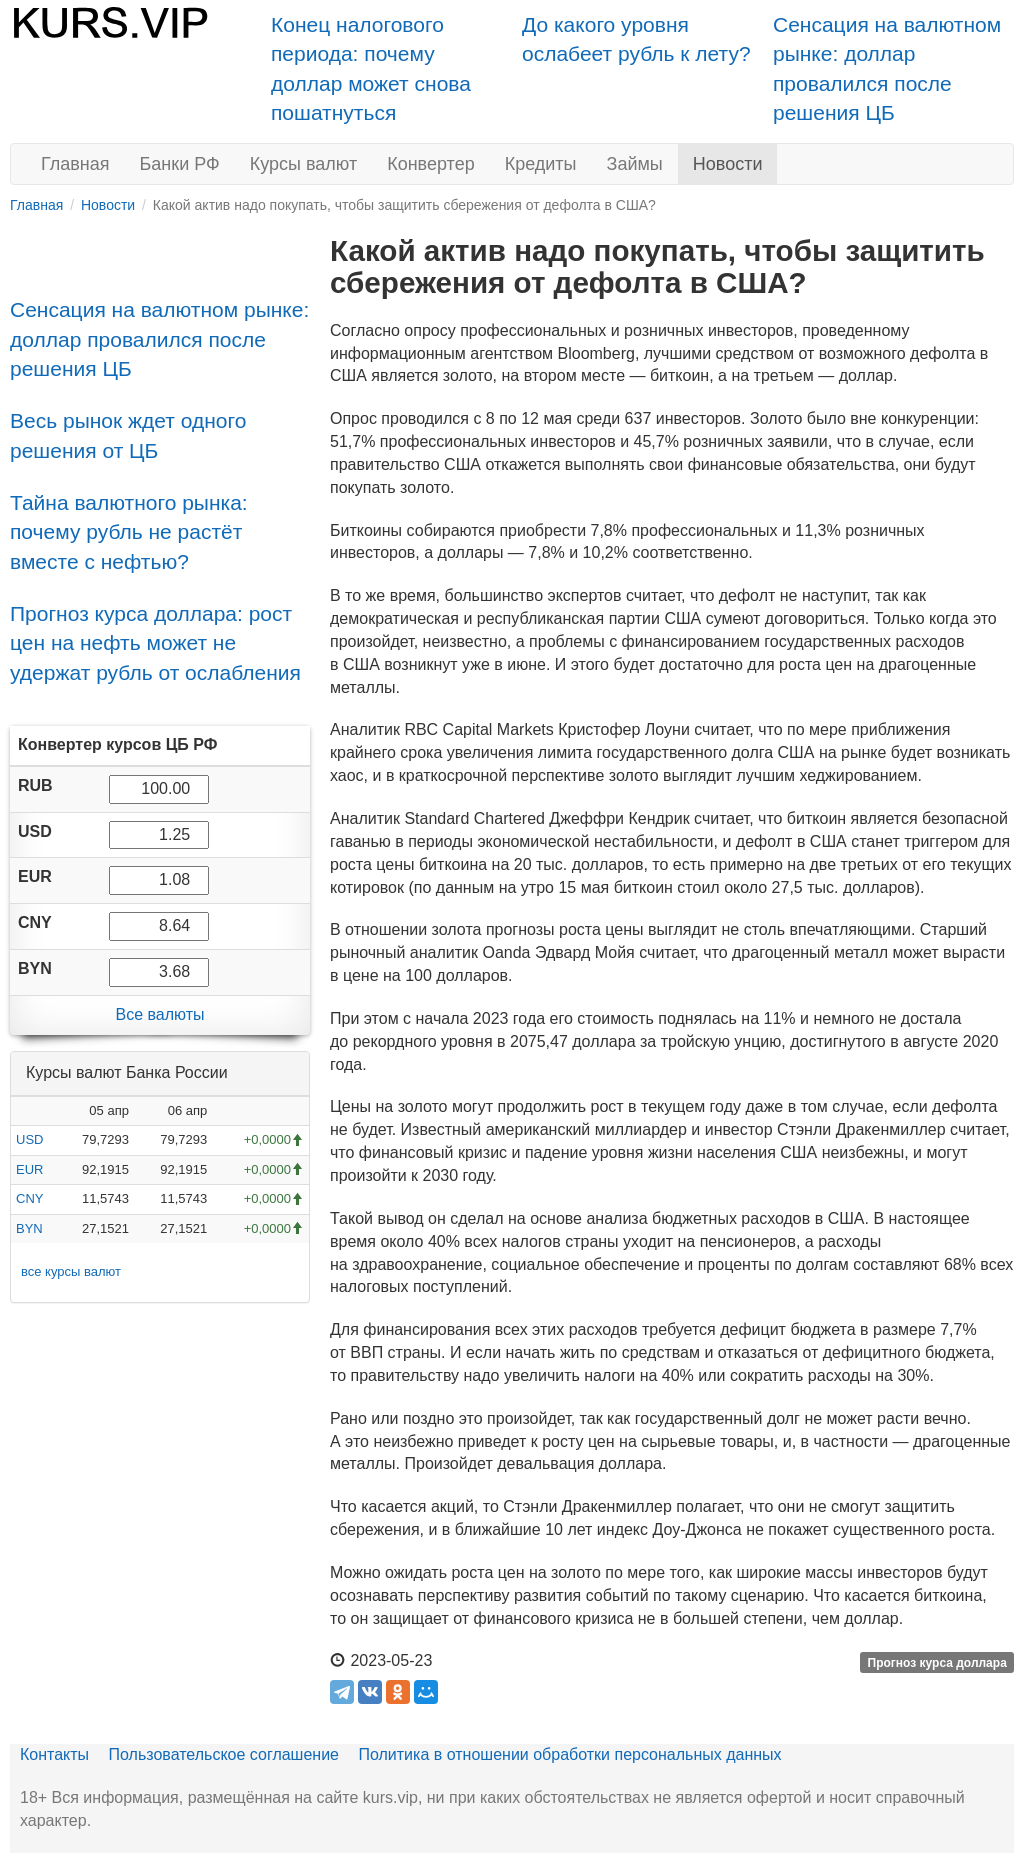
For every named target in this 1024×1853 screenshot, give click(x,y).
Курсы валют (303, 164)
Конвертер (431, 164)
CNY (29, 1198)
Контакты (54, 1754)
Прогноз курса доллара (937, 1662)
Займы (635, 164)
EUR (29, 1169)
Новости (728, 164)
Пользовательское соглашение (224, 1754)
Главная (75, 164)
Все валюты (159, 1014)
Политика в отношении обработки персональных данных (569, 1754)
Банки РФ (180, 164)
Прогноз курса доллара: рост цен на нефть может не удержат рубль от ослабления (155, 643)
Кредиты (541, 164)
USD (29, 1139)
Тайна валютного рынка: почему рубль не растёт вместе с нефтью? (129, 532)
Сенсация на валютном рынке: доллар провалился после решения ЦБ (159, 339)
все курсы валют (71, 1271)
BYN (29, 1228)
